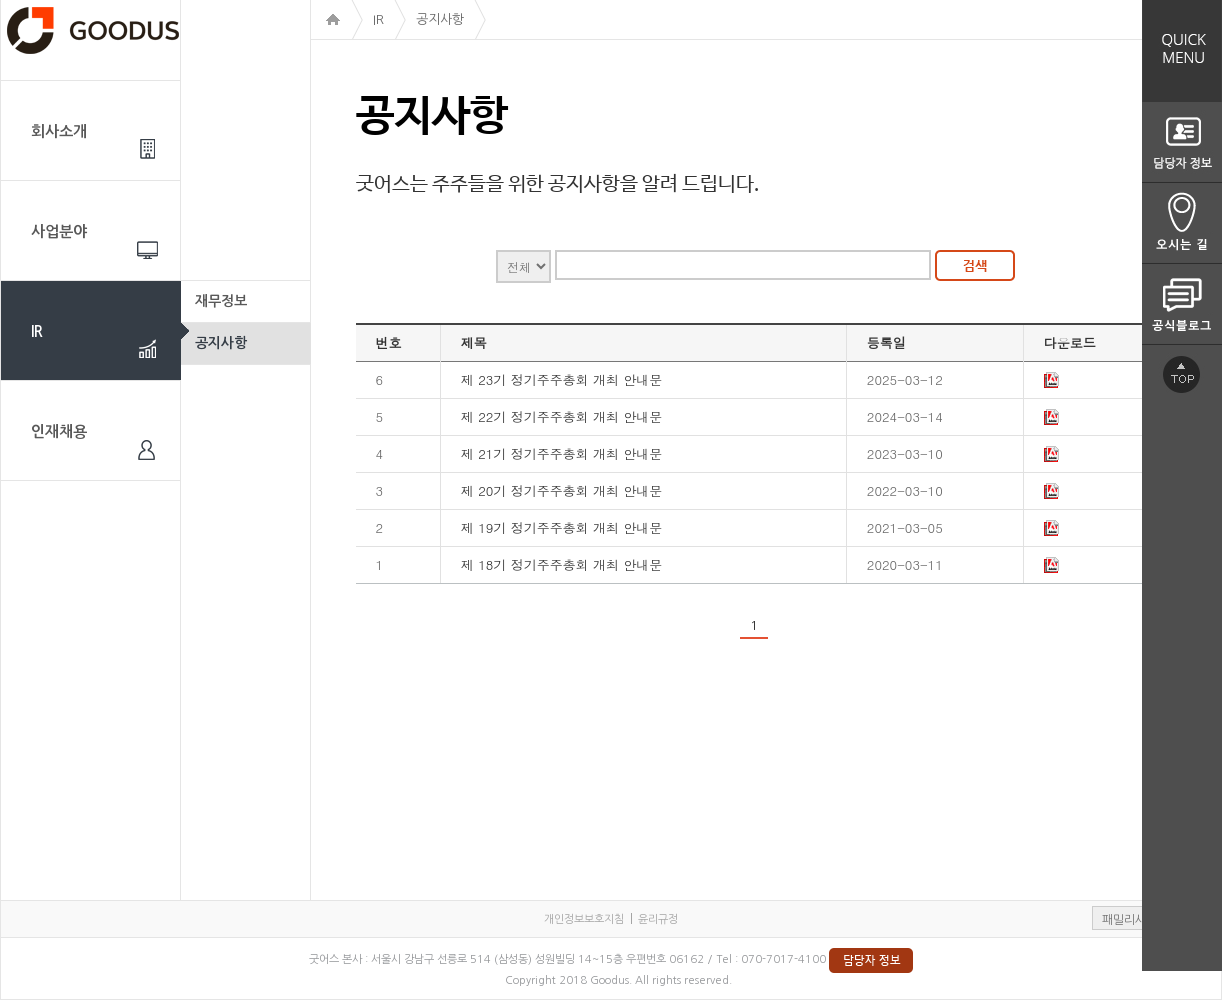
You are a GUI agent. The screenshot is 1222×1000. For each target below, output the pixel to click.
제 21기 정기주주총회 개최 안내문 (562, 453)
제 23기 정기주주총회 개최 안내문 (562, 379)
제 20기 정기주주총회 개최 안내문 (562, 490)
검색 (975, 265)
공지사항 (221, 343)
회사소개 (59, 131)
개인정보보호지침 (584, 919)
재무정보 (221, 301)
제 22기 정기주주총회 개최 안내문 (562, 416)
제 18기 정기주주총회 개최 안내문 (562, 564)
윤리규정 (658, 919)
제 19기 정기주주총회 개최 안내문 (562, 527)
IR (37, 331)
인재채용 (59, 431)
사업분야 (59, 231)
